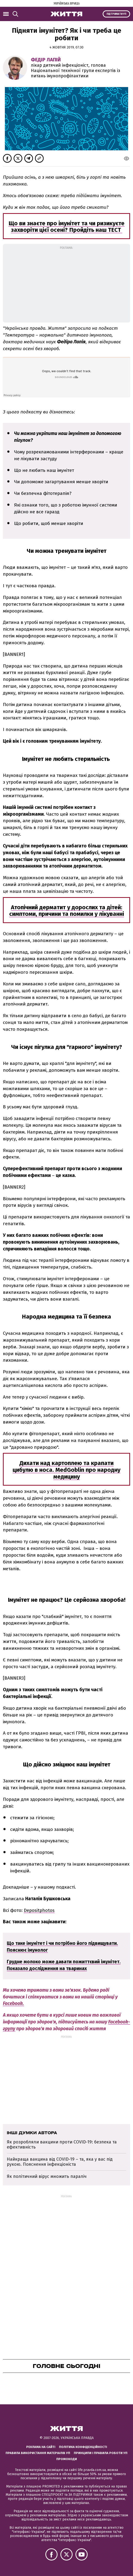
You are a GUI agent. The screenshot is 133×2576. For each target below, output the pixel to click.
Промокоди (66, 2459)
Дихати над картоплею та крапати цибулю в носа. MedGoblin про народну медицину (66, 1470)
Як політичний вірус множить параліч (47, 2176)
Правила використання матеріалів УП (38, 2453)
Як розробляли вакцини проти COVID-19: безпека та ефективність (62, 2144)
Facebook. (13, 2003)
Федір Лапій (46, 60)
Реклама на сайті (40, 2447)
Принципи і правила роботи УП (100, 2453)
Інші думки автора (32, 2132)
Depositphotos (39, 1910)
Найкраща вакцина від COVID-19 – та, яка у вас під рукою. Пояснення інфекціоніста (60, 2162)
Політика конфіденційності (83, 2447)
